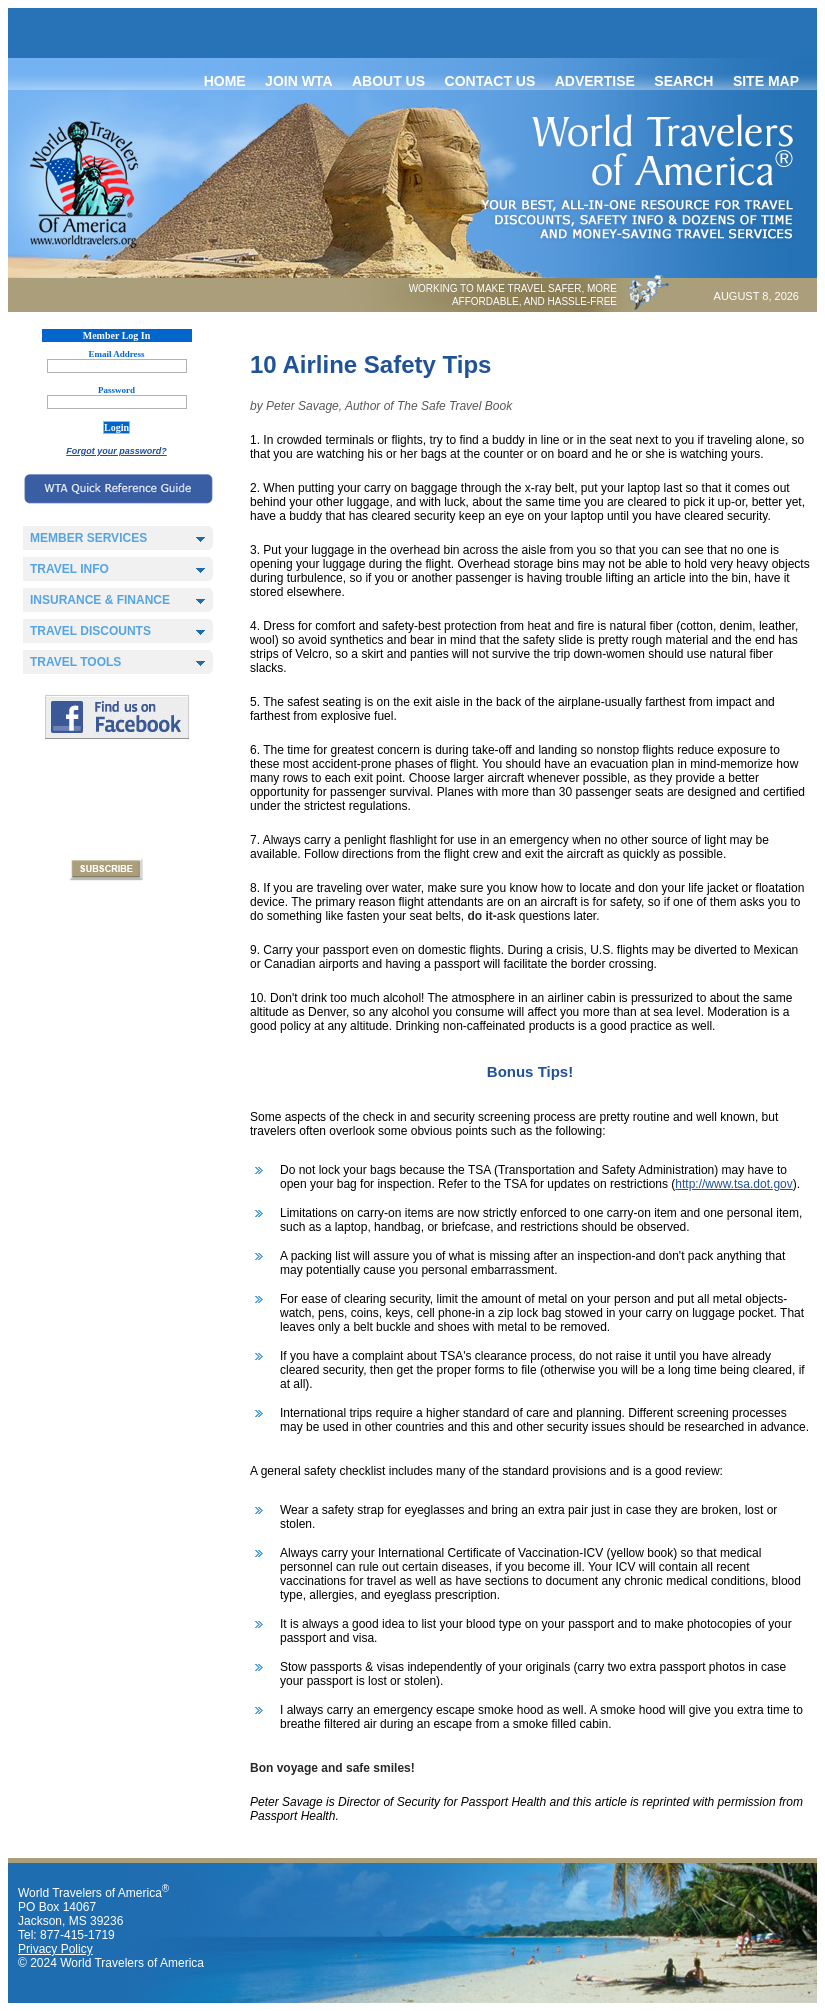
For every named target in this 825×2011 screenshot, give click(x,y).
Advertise (595, 81)
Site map (766, 81)
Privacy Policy (55, 1949)
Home (225, 81)
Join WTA (298, 81)
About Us (388, 81)
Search (683, 81)
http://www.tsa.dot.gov (733, 1184)
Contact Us (490, 81)
